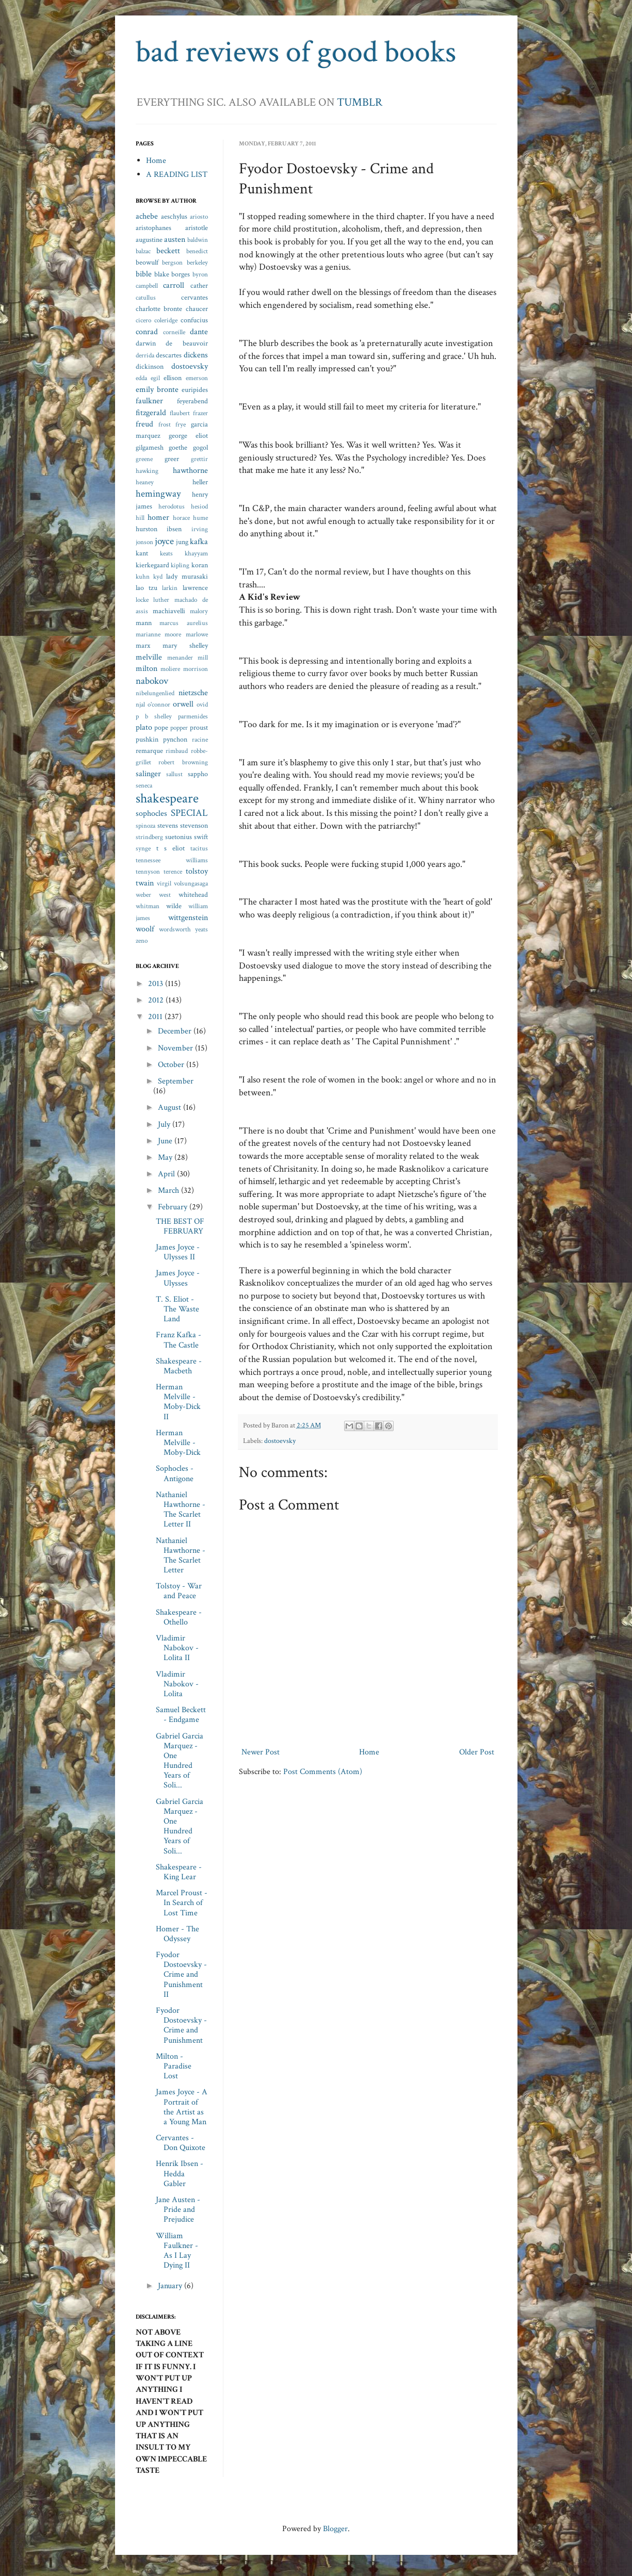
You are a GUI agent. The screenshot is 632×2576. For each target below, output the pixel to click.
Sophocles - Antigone (174, 1473)
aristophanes (153, 228)
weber (143, 895)
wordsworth (175, 929)
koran (199, 565)
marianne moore (159, 634)
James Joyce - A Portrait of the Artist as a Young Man (181, 2107)
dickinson (150, 366)
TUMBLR (359, 102)
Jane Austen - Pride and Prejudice (178, 2209)
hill (140, 518)
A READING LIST (176, 174)
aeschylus (174, 216)
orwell (183, 704)
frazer (200, 413)
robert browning (183, 762)
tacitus (199, 848)
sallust (174, 774)
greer (172, 459)
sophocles (151, 813)
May (166, 1157)
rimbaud (177, 751)
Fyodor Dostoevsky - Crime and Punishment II (181, 1974)
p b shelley (154, 716)
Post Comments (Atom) (322, 1771)
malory (199, 611)
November (176, 1048)
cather (199, 285)
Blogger (335, 2528)
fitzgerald (151, 412)
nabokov (152, 681)
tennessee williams (172, 860)
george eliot (188, 435)
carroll (173, 285)
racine (200, 739)
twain (145, 883)
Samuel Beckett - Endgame (181, 1714)
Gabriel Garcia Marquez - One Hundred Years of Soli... (179, 1761)
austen (174, 239)
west (165, 895)
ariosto (199, 216)
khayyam (196, 553)
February (173, 1207)
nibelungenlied (155, 693)
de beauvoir (187, 343)
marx (143, 645)
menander (180, 657)
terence (173, 871)
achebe (147, 216)
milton (146, 668)
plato (144, 727)
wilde (174, 906)
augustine (149, 239)
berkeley (197, 262)
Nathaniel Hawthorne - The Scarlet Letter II (180, 1509)
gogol (200, 447)
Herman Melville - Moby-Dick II (178, 1402)
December (175, 1031)
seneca (144, 785)
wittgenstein (188, 917)
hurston (146, 529)
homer (158, 517)
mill (203, 657)
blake (161, 274)
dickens (196, 355)
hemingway (158, 493)
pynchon (175, 739)
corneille (174, 332)
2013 (156, 983)
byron (200, 274)
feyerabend (192, 401)
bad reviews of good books (296, 52)
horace (181, 518)
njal (140, 704)
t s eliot (170, 848)
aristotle (196, 228)
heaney (145, 482)
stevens (167, 825)
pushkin (147, 739)
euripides (195, 390)
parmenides (193, 716)
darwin (146, 343)
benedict (197, 251)
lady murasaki (186, 576)
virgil (164, 883)
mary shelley (185, 645)
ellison (173, 378)
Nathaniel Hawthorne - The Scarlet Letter (180, 1555)
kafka (199, 541)
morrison (195, 669)
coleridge (165, 320)
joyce (164, 541)
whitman (147, 906)
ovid (202, 704)
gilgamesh (150, 447)
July (165, 1124)
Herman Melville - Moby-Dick (178, 1443)
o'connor (159, 704)
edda (141, 378)
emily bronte (157, 389)
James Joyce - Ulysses (178, 1278)
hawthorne (190, 470)
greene (144, 459)
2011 (156, 1016)
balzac (143, 251)
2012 (157, 1000)
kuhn (143, 576)
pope (161, 727)
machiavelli (169, 611)
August (170, 1107)
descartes (169, 355)
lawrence (195, 588)
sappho (198, 774)
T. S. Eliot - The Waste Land (177, 1309)
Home (369, 1752)
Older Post (476, 1752)
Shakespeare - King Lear (179, 1872)
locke (142, 600)
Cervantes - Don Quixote (180, 2142)
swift (201, 837)
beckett (168, 250)
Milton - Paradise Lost (173, 2066)
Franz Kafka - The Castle (178, 1340)
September (175, 1081)
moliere (170, 669)
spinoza (145, 826)
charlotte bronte (159, 309)
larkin (169, 588)
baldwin (197, 240)
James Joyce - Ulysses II (178, 1252)
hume (200, 518)
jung (182, 542)
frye (180, 424)
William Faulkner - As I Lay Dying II (177, 2250)
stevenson (194, 825)
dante (199, 331)
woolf (145, 929)
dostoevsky (280, 1441)
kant (142, 553)
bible (144, 274)
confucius (194, 320)
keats (166, 553)
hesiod (199, 506)
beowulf (147, 262)
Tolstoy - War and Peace (179, 1591)
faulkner (149, 401)
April (167, 1174)
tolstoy (197, 871)
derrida (145, 355)
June (166, 1141)
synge (143, 848)
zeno (142, 941)
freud (144, 424)
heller (200, 482)
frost (164, 424)
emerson (197, 378)
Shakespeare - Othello (179, 1617)
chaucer (197, 309)
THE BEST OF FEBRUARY (180, 1226)
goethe (178, 447)
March (169, 1190)
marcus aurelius (183, 623)
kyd (158, 576)
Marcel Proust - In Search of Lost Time (181, 1903)
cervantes (194, 297)
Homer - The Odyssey (177, 1934)
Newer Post (260, 1752)
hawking (147, 471)
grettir (199, 459)
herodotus (171, 506)
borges (180, 274)
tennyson (148, 871)
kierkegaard (152, 565)
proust (199, 727)
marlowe (197, 634)
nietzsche (193, 692)
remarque (149, 751)
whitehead (193, 894)
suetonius (178, 837)
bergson (172, 262)
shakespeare (167, 798)
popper (179, 728)
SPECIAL (189, 813)
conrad (147, 331)
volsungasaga (191, 883)
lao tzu (146, 588)
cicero (143, 320)
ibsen (174, 529)
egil (155, 378)
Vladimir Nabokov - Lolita (177, 1684)
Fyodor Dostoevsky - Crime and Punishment (181, 2025)
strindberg (149, 837)
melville (149, 657)
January (171, 2285)
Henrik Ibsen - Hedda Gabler (179, 2173)
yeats (201, 929)
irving (199, 529)
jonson (144, 542)
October (172, 1064)
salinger (148, 773)
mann (144, 623)
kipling (180, 565)
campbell (147, 286)
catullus (146, 297)
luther (161, 600)
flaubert (180, 413)
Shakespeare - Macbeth (179, 1366)
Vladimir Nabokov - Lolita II (177, 1648)
